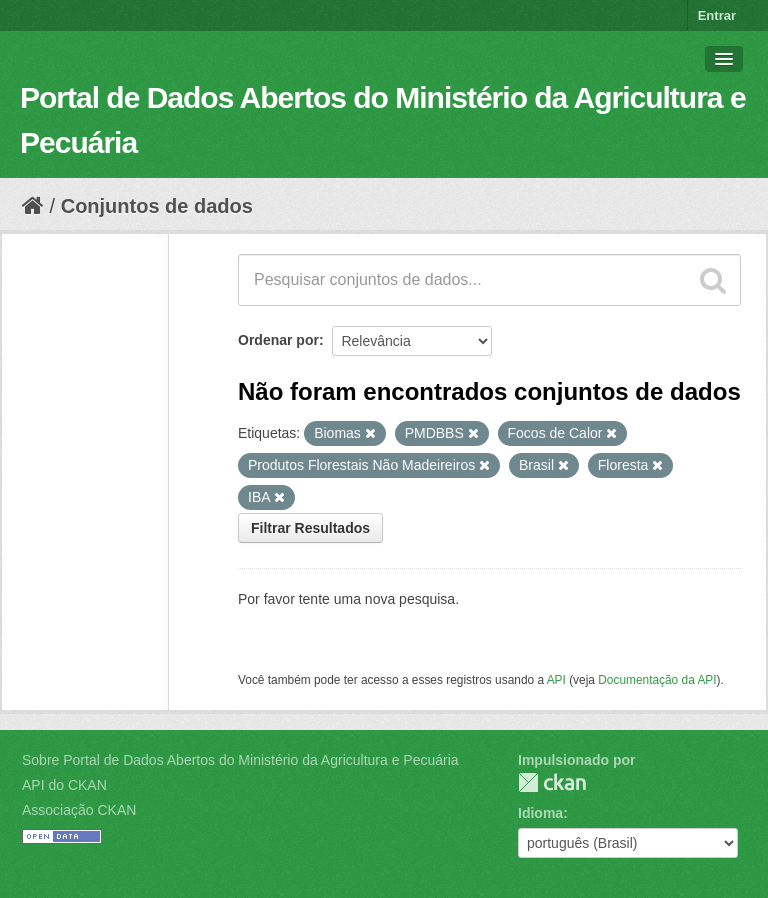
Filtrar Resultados (310, 528)
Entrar (717, 15)
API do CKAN (64, 785)
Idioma (540, 813)
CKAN (552, 782)
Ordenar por (278, 340)
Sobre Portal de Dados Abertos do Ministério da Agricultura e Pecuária (240, 760)
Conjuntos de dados (157, 206)
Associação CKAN (79, 810)
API (556, 680)
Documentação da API (657, 680)
